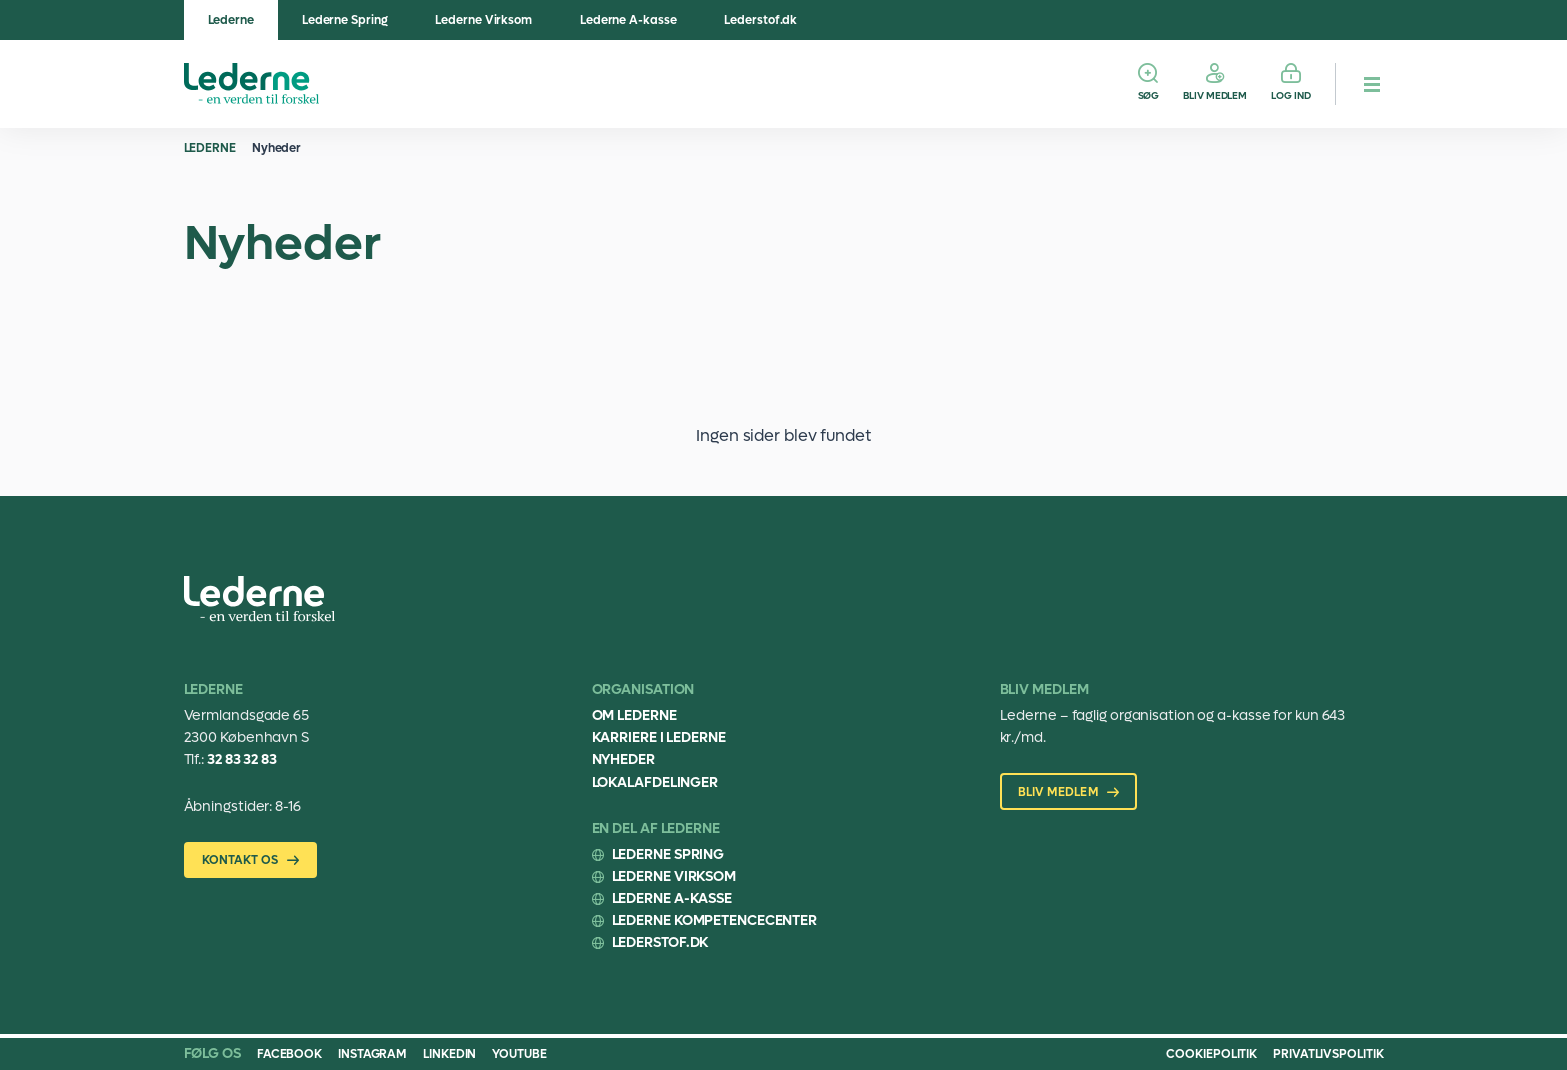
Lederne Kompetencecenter (715, 920)
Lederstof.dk (760, 20)
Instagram (372, 1054)
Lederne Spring (345, 20)
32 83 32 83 (242, 759)
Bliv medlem (1215, 95)
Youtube (519, 1054)
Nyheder (276, 148)
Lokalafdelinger (655, 782)
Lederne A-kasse (628, 20)
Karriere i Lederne (659, 737)
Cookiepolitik (1211, 1054)
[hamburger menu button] (1372, 84)
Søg (1149, 95)
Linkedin (449, 1054)
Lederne (231, 20)
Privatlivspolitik (1328, 1054)
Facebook (289, 1054)
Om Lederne (634, 715)
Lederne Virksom (483, 20)
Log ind (1290, 95)
